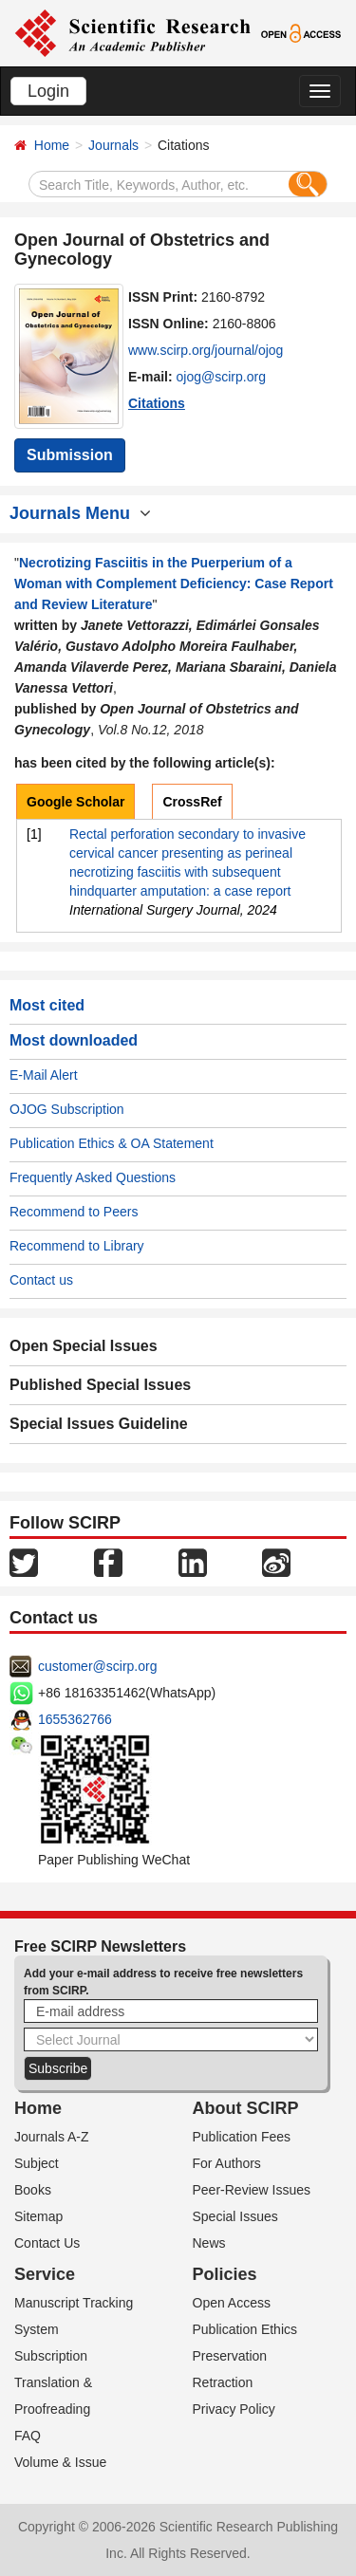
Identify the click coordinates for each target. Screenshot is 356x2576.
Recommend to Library (76, 1245)
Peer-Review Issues (252, 2189)
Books (32, 2189)
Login (48, 91)
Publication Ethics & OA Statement (111, 1143)
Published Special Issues (100, 1385)
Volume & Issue (60, 2462)
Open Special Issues (83, 1346)
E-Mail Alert (43, 1075)
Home (51, 145)
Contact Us (47, 2243)
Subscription (50, 2355)
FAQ (27, 2435)
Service (44, 2274)
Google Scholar (75, 801)
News (209, 2243)
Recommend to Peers (73, 1211)
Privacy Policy (234, 2409)
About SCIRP (246, 2108)
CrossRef (191, 801)
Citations (156, 403)
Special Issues (235, 2216)
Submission (70, 455)
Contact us (41, 1280)
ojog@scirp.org (221, 376)
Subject (36, 2163)
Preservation (230, 2355)
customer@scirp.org (97, 1666)
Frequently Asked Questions (92, 1177)
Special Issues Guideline (98, 1424)
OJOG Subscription (66, 1109)
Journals (113, 145)
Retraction (223, 2382)
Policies (225, 2274)
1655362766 (75, 1719)
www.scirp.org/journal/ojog (205, 350)
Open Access (232, 2302)
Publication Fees (242, 2136)
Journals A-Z (51, 2136)
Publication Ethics (245, 2329)
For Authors (227, 2163)
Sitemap (38, 2216)
